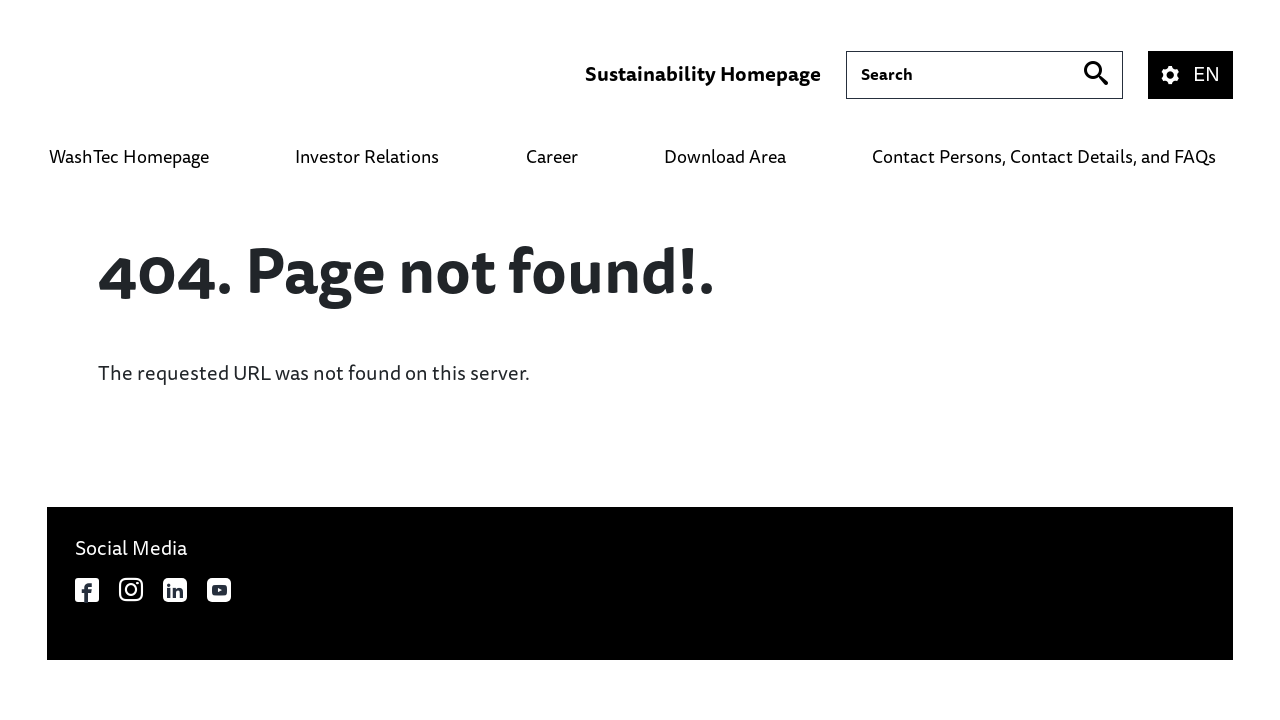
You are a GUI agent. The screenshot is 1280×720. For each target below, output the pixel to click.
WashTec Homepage (129, 157)
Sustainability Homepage (703, 75)
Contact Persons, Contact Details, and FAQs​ (1044, 157)
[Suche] (984, 75)
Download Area (725, 157)
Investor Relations (367, 157)
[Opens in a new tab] (87, 590)
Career (552, 157)
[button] (1203, 75)
